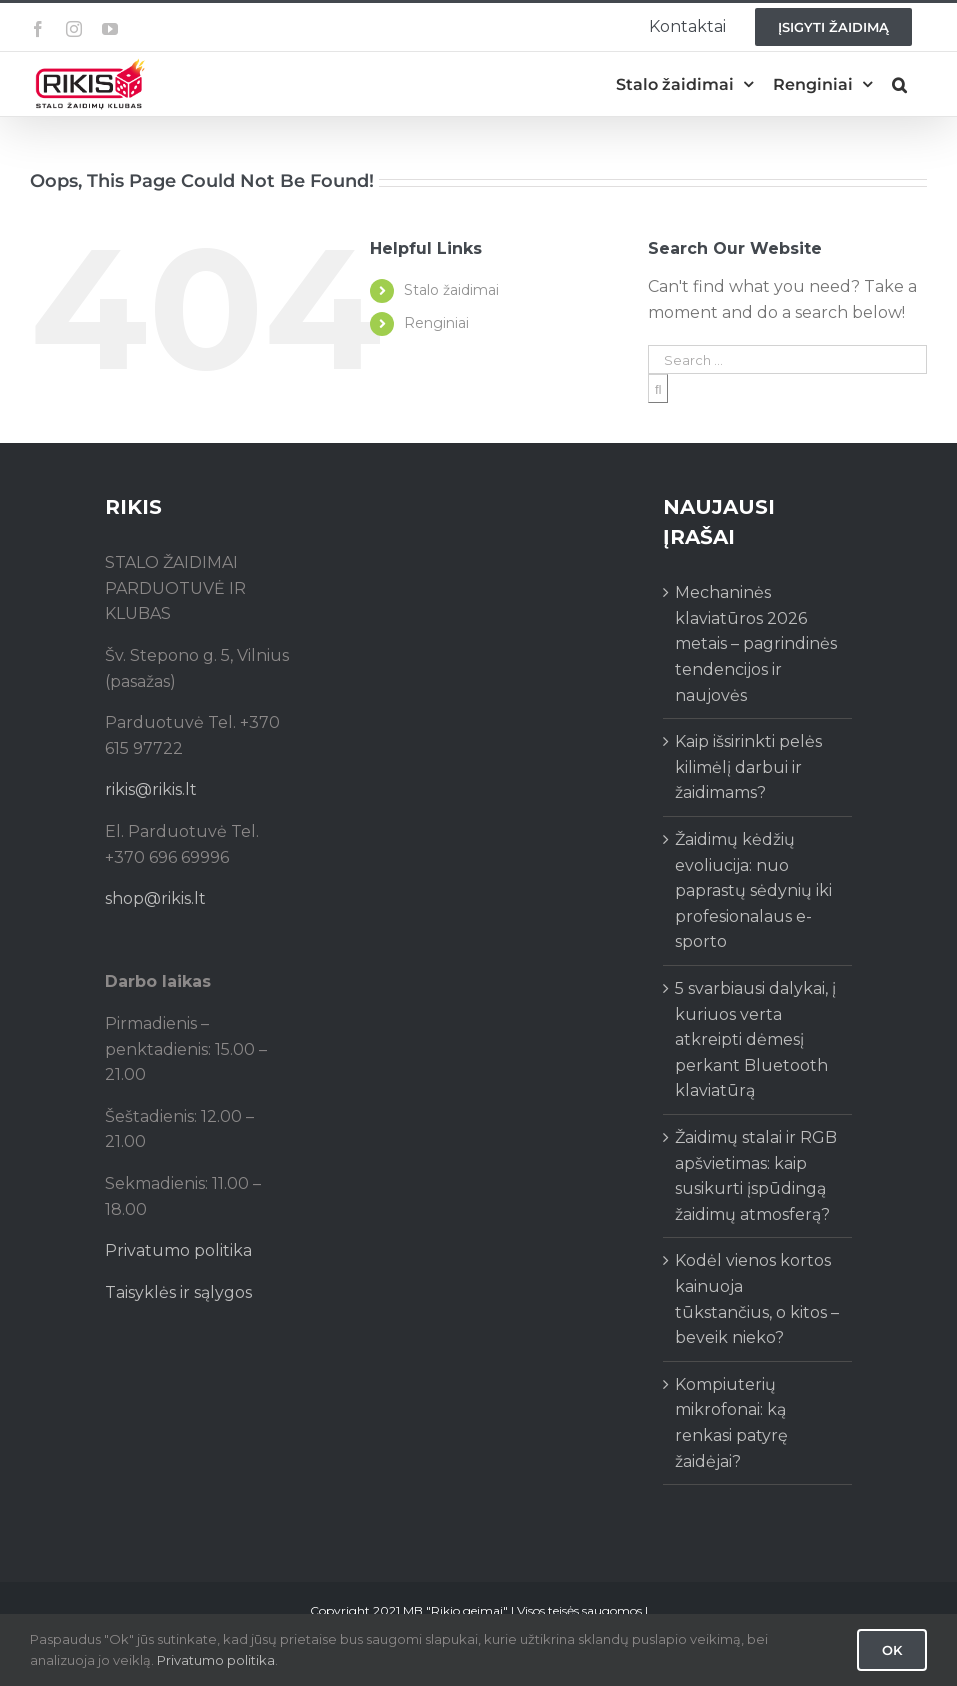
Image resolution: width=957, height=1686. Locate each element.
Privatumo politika (178, 1250)
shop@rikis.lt (155, 898)
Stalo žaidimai (451, 290)
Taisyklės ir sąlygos (178, 1292)
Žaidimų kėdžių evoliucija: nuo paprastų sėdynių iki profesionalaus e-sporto (753, 890)
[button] (899, 84)
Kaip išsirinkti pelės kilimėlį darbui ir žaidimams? (748, 767)
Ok (892, 1650)
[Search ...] (787, 359)
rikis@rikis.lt (151, 789)
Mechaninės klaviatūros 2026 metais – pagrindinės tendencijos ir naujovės (756, 643)
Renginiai (436, 323)
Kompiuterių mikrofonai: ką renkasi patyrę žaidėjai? (731, 1423)
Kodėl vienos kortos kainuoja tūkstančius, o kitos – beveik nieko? (757, 1299)
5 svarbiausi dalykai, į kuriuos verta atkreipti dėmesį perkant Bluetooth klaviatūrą (755, 1039)
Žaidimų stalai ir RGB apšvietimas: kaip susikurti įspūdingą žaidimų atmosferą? (756, 1176)
